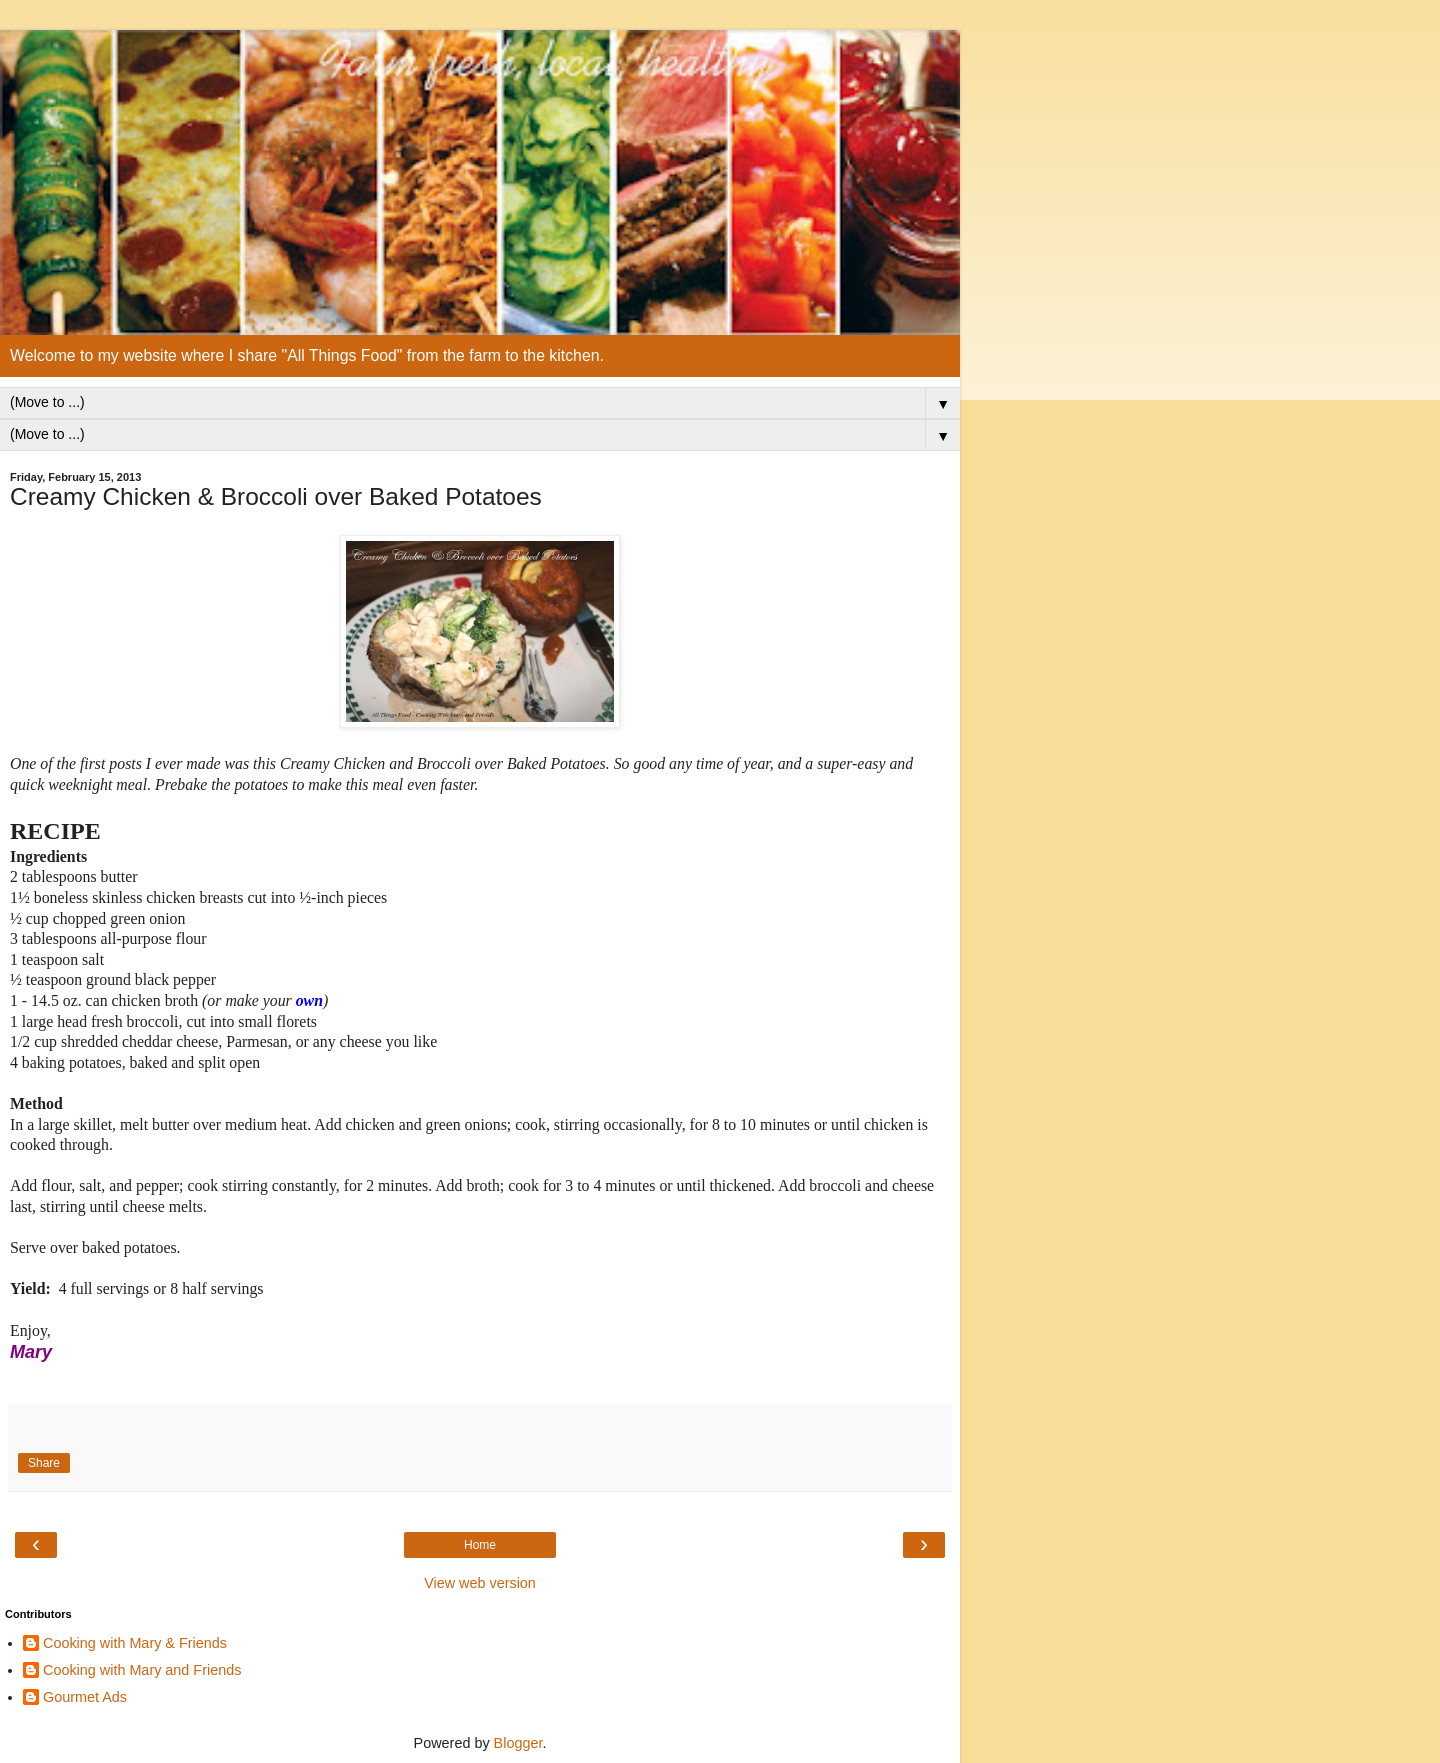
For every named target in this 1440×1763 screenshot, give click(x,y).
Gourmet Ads (85, 1697)
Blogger (518, 1743)
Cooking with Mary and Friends (142, 1670)
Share (44, 1463)
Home (480, 1545)
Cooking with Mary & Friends (135, 1643)
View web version (480, 1583)
